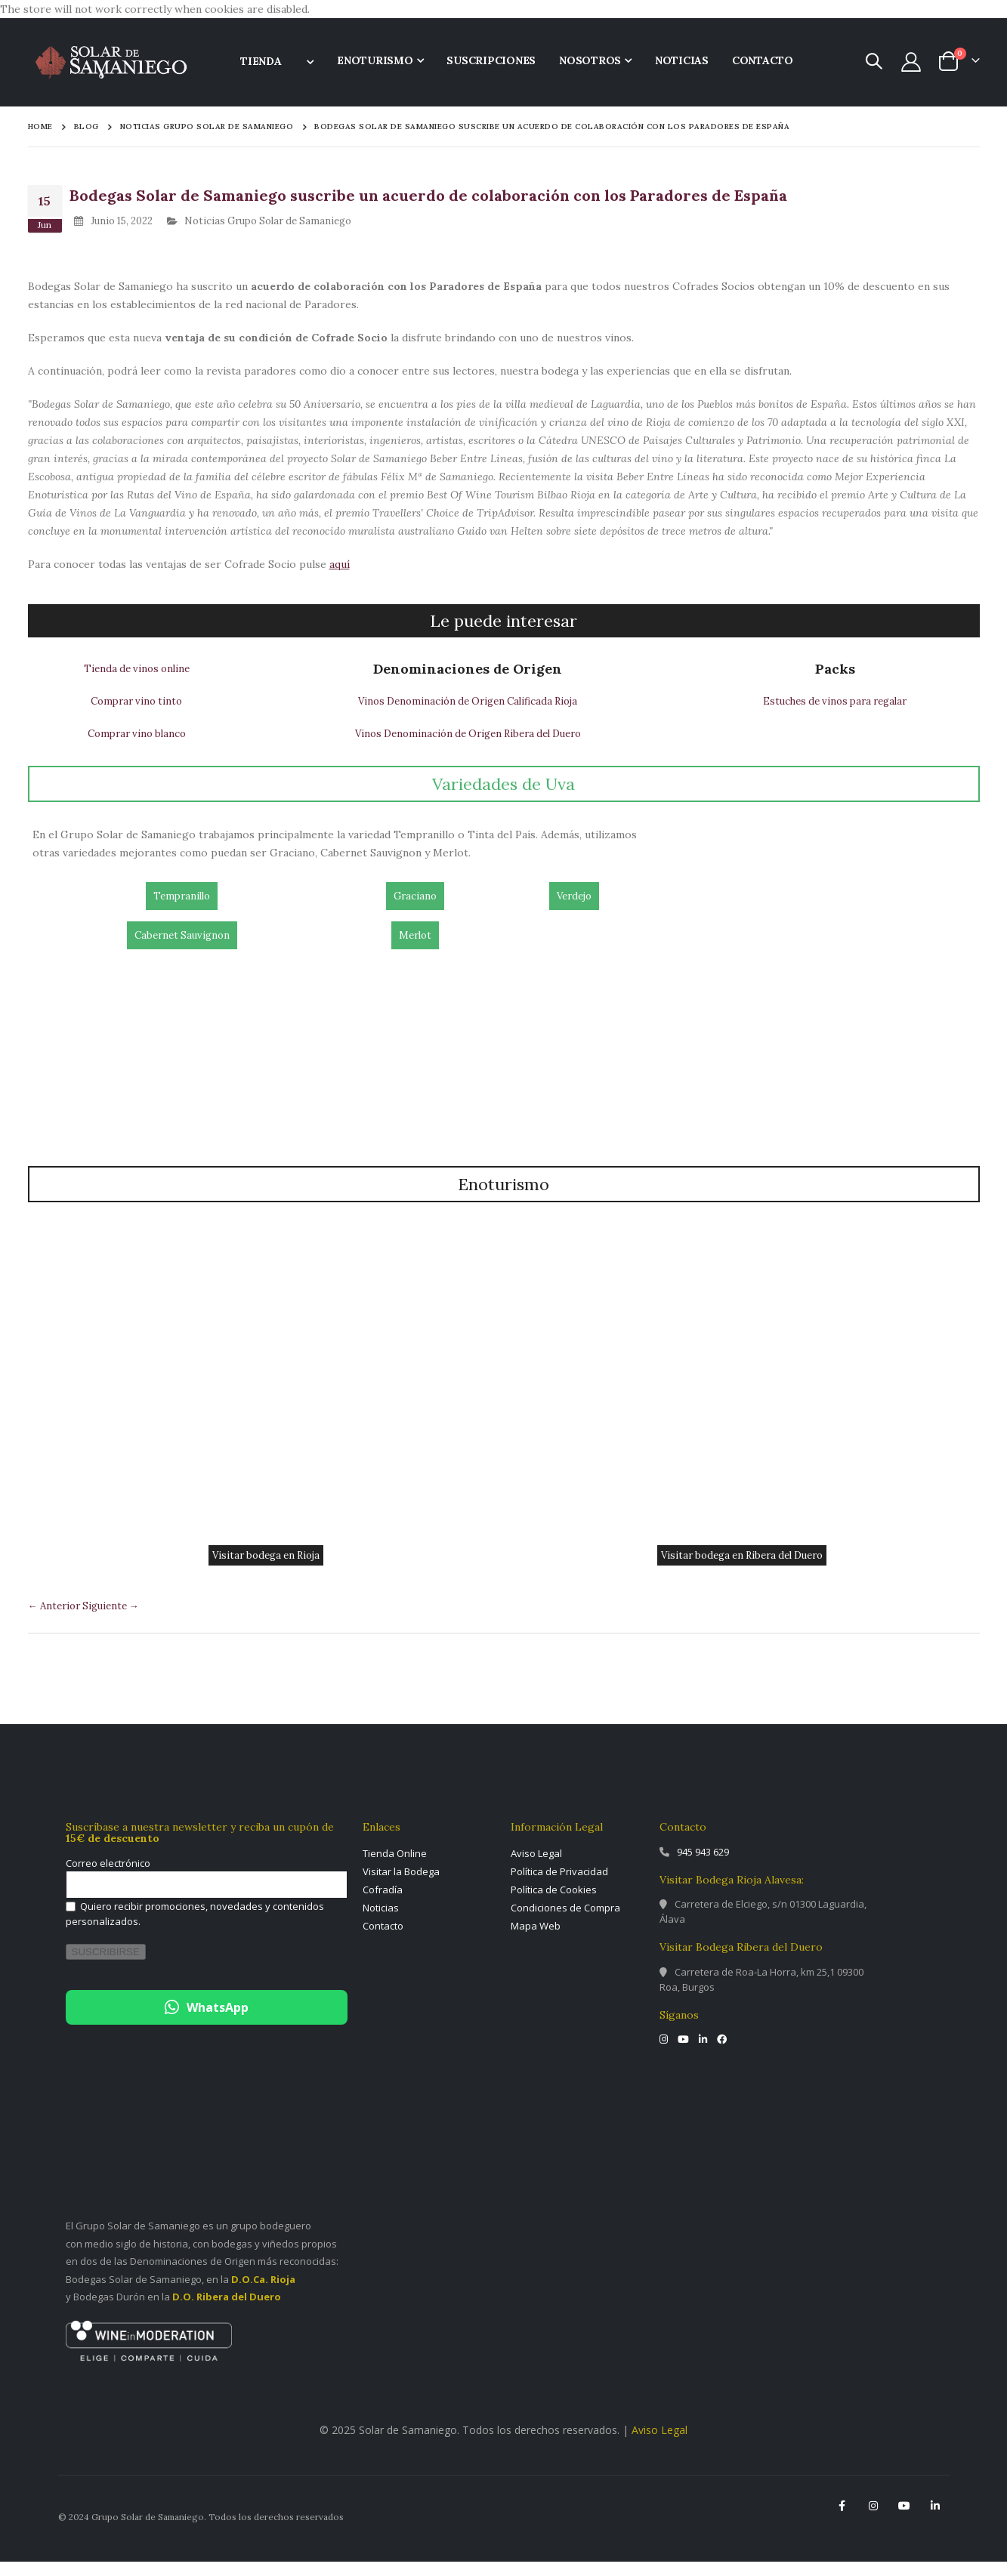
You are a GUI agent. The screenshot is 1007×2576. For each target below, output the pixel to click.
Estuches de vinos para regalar (833, 709)
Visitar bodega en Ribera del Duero (741, 1568)
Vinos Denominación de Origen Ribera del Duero (465, 744)
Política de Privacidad (559, 1886)
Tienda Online (395, 1867)
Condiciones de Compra (565, 1922)
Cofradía (383, 1904)
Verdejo (574, 910)
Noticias (381, 1922)
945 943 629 (703, 1866)
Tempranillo (181, 910)
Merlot (414, 949)
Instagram (873, 2520)
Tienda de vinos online (135, 674)
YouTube (904, 2520)
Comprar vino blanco (135, 744)
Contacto (383, 1940)
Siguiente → (119, 1619)
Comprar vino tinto (135, 709)
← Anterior (58, 1619)
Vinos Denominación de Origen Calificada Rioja (465, 709)
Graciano (414, 910)
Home (40, 126)
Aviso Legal (536, 1867)
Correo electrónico (108, 1878)
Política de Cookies (554, 1904)
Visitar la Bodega (401, 1886)
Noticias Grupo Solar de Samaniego (207, 127)
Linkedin (935, 2520)
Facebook (842, 2520)
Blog (86, 126)
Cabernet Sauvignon (182, 949)
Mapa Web (536, 1940)
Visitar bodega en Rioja (266, 1568)
